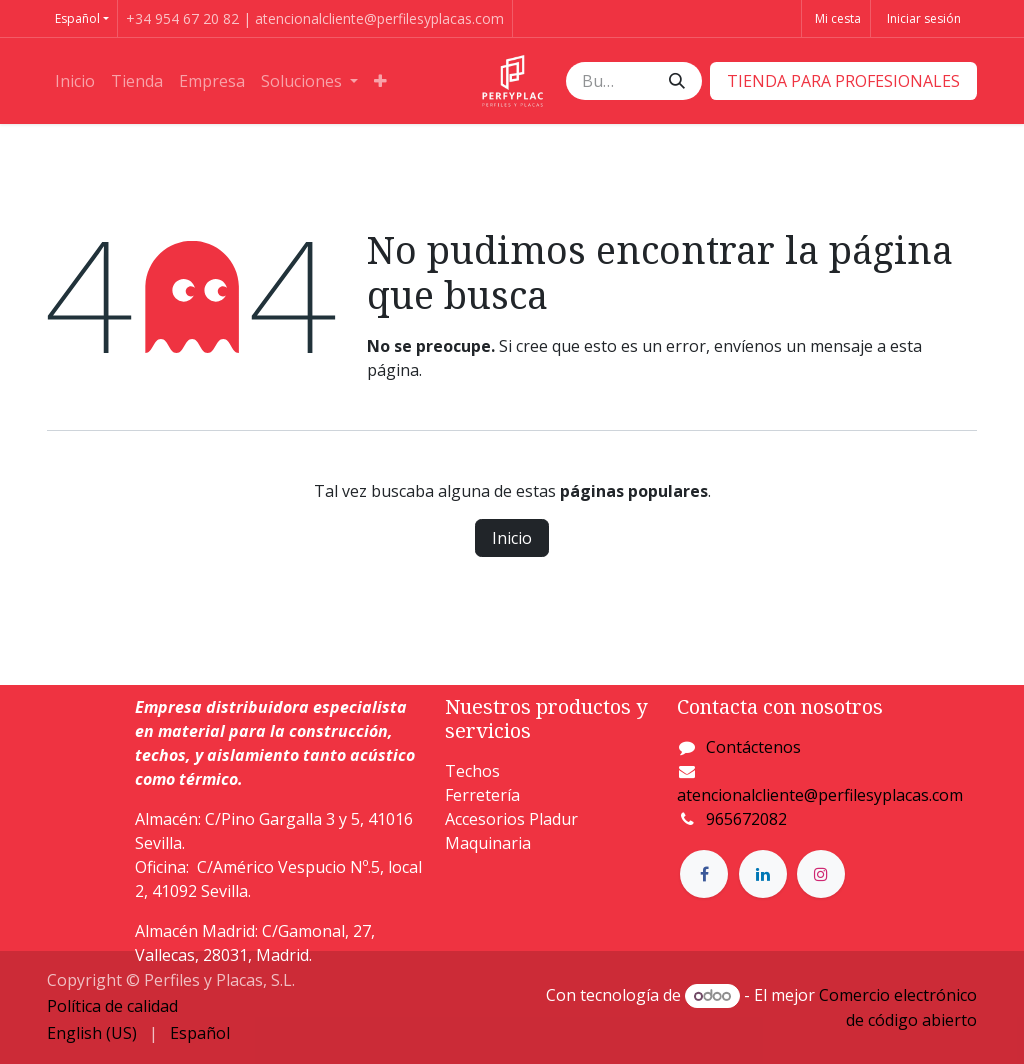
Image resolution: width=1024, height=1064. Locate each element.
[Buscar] (677, 81)
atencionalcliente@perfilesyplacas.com (820, 795)
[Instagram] (821, 874)
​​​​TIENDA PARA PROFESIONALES (843, 81)
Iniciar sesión (924, 18)
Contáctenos (753, 747)
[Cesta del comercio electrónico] (836, 18)
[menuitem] (75, 81)
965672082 (746, 819)
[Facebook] (704, 874)
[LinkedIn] (763, 874)
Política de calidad (112, 1006)
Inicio (512, 538)
